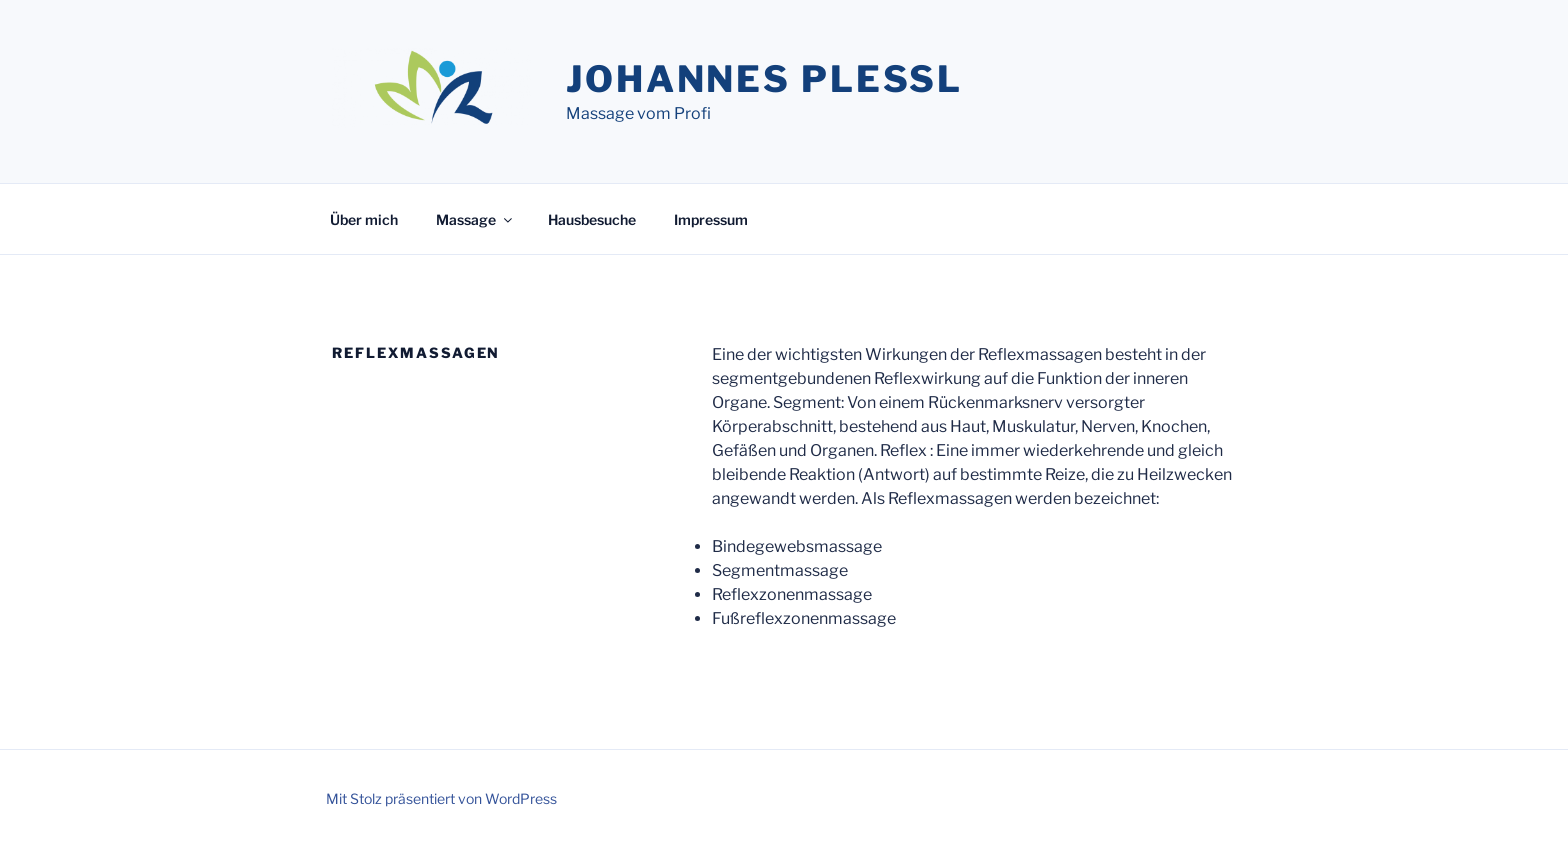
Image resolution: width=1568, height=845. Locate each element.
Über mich (364, 219)
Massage (475, 219)
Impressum (711, 219)
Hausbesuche (592, 219)
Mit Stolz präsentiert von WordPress (441, 798)
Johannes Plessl (764, 79)
